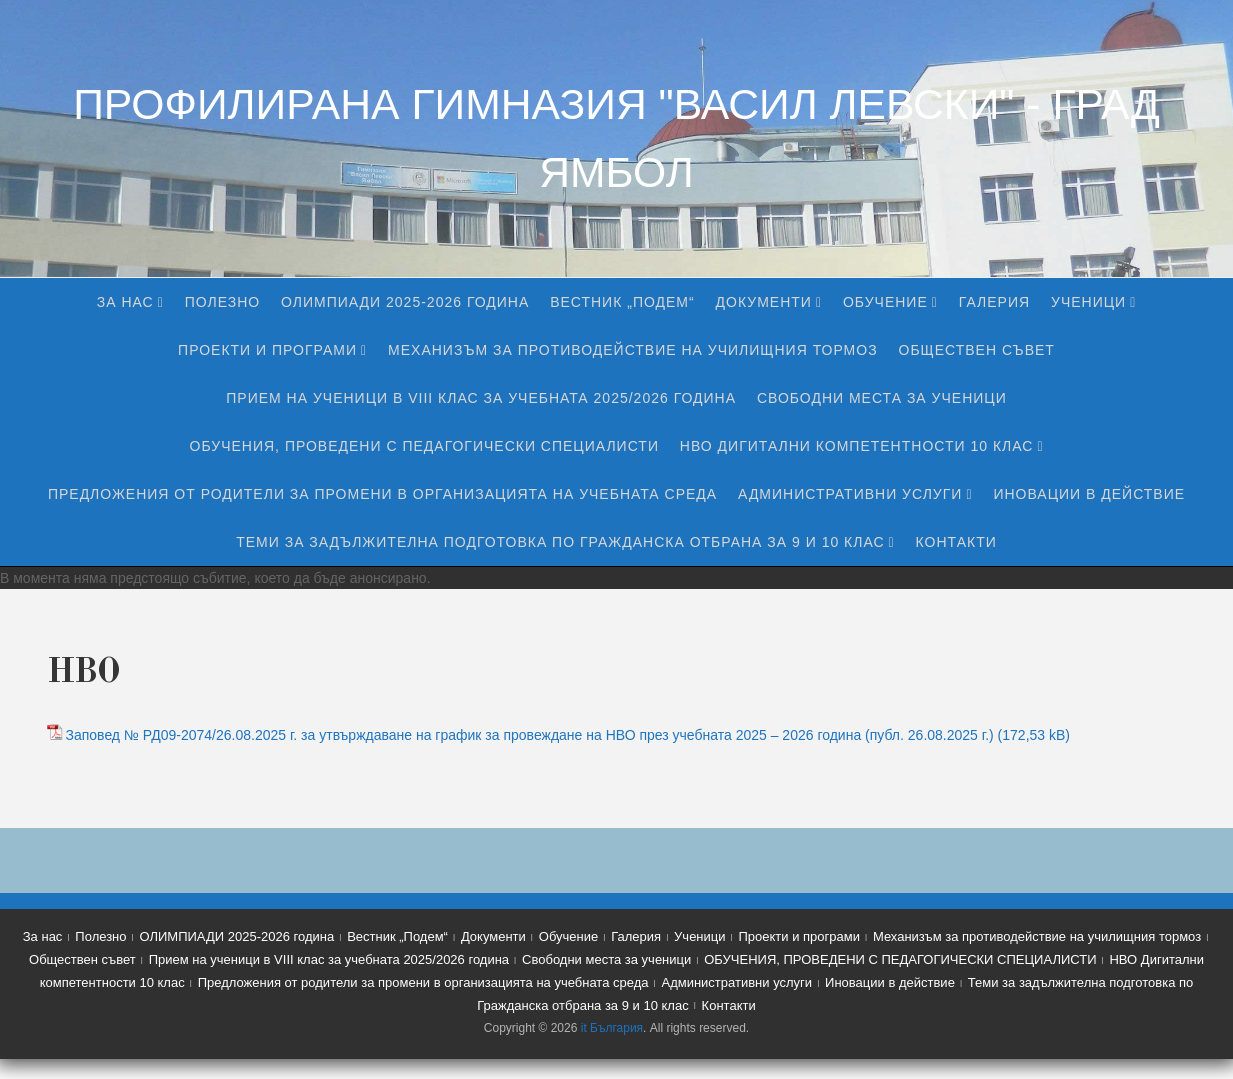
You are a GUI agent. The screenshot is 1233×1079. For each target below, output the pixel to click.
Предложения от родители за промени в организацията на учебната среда (382, 494)
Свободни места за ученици (882, 398)
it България (612, 1028)
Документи (764, 302)
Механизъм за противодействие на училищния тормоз (633, 350)
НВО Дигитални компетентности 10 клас (857, 446)
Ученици (1088, 302)
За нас (125, 302)
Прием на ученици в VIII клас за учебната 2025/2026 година (481, 398)
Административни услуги (850, 494)
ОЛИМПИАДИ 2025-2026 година (405, 302)
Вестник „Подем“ (622, 302)
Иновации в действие (1089, 494)
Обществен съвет (977, 350)
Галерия (994, 302)
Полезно (222, 302)
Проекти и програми (267, 350)
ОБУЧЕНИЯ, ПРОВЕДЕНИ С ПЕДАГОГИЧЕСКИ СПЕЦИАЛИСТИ (424, 446)
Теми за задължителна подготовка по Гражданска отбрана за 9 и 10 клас (560, 542)
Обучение (885, 302)
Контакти (956, 542)
